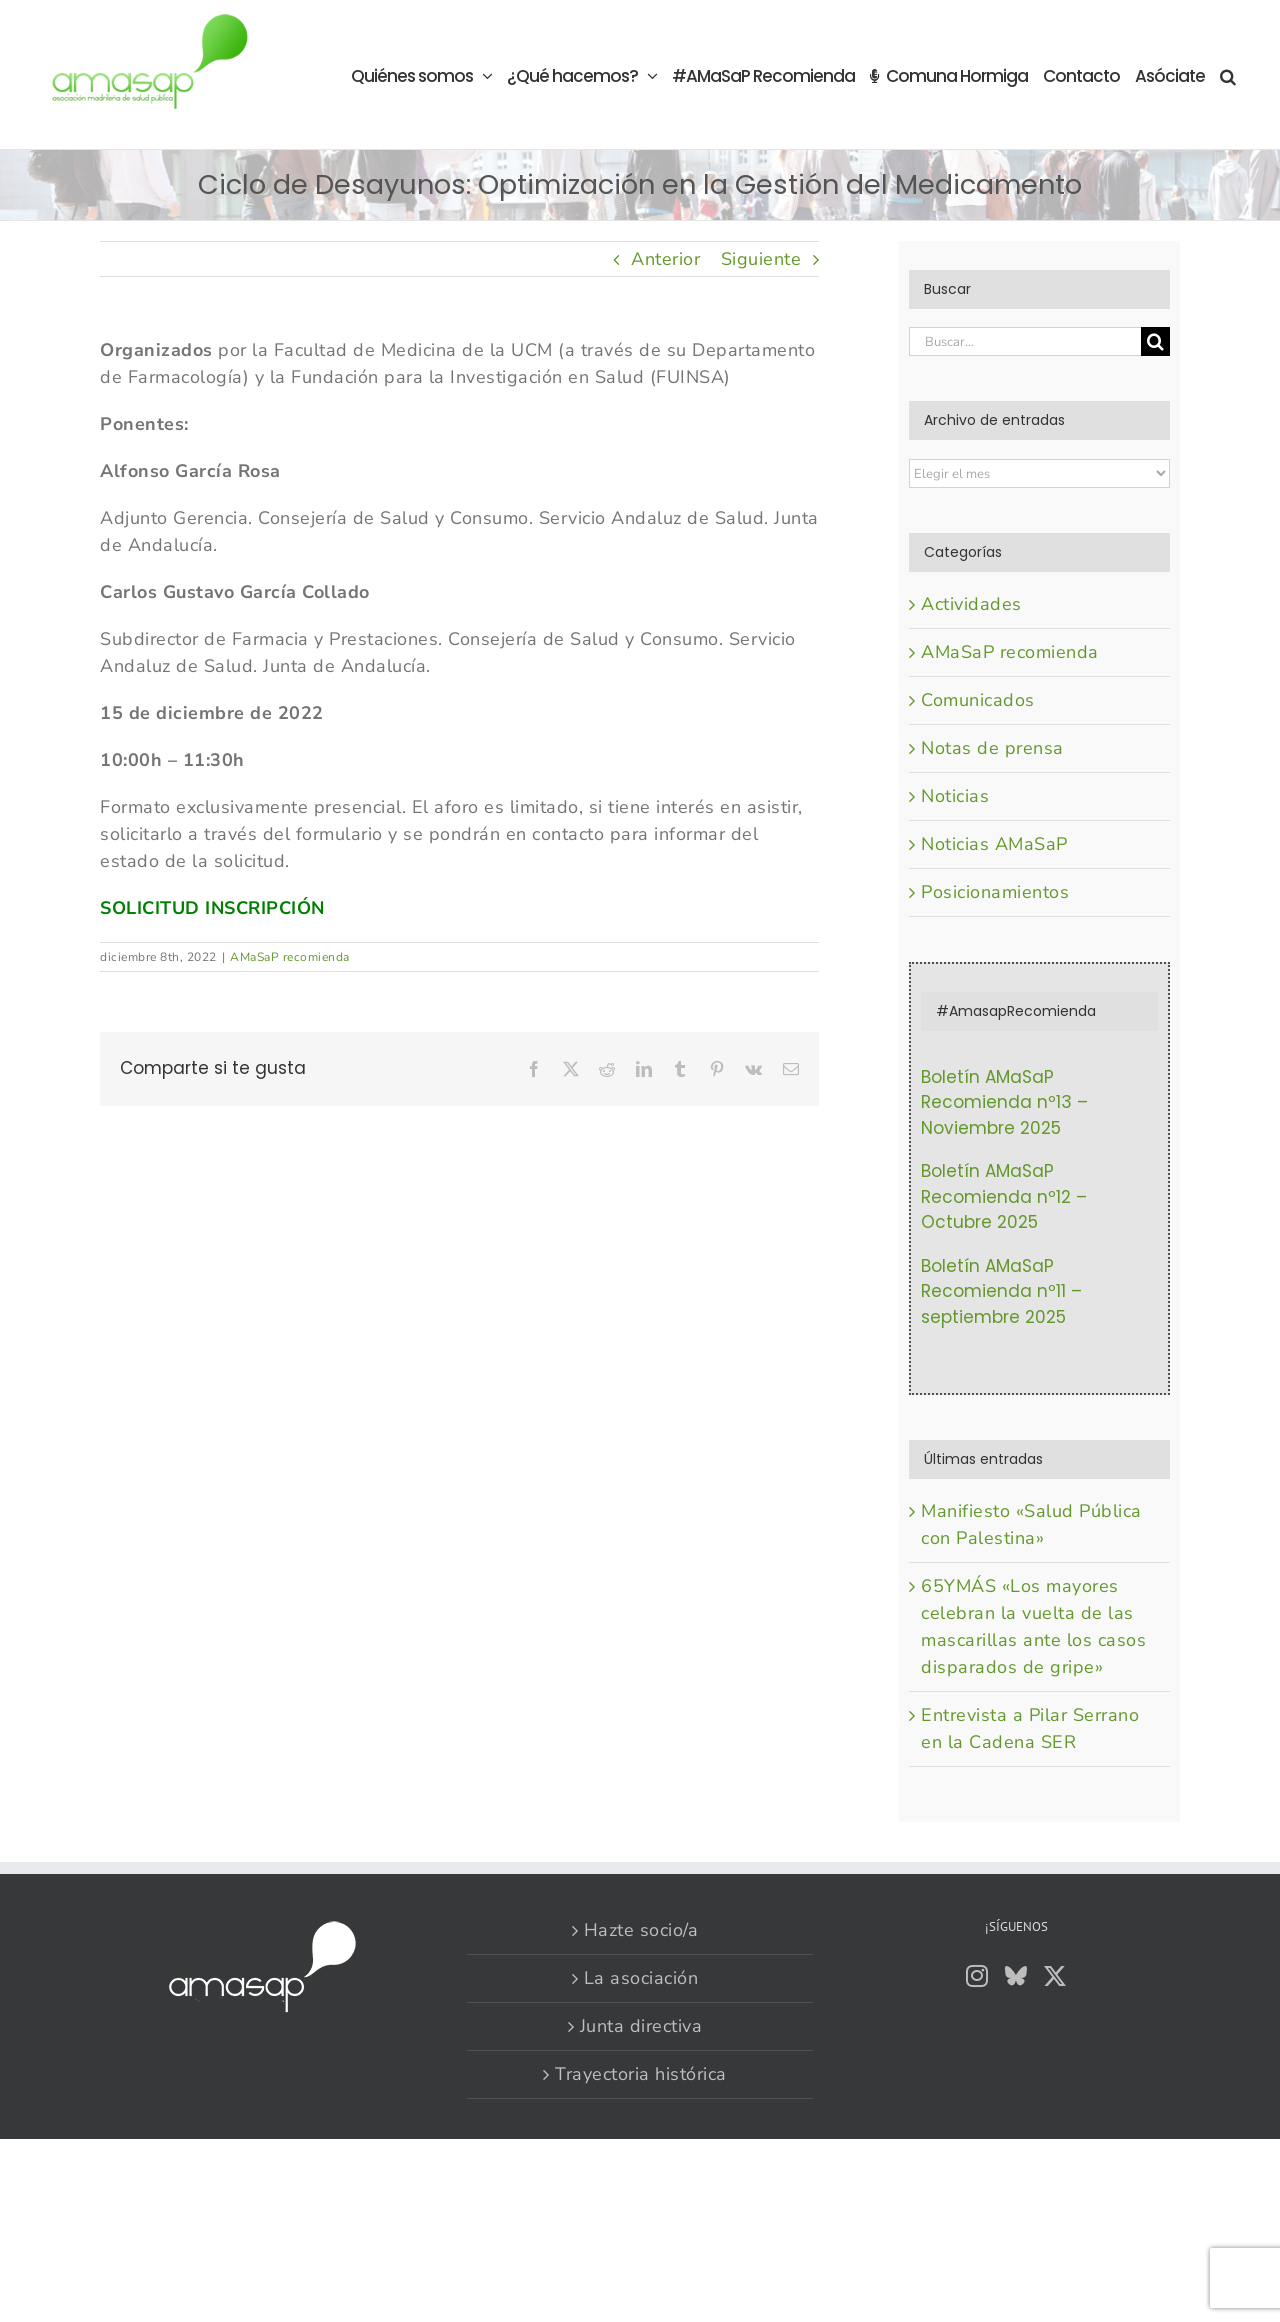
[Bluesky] (1016, 1976)
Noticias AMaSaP (994, 844)
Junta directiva (641, 2026)
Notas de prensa (992, 748)
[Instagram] (977, 1976)
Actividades (971, 604)
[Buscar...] (1025, 341)
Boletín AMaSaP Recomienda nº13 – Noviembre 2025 (1004, 1102)
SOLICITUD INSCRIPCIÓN (212, 908)
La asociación (641, 1978)
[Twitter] (1055, 1976)
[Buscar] (1155, 341)
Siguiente (761, 259)
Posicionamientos (995, 892)
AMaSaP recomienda (290, 957)
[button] (1227, 74)
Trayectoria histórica (641, 2074)
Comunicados (978, 700)
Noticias (955, 796)
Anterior (665, 259)
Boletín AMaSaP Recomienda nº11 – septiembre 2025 (1001, 1291)
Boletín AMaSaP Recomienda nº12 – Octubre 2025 (1004, 1196)
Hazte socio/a (641, 1930)
